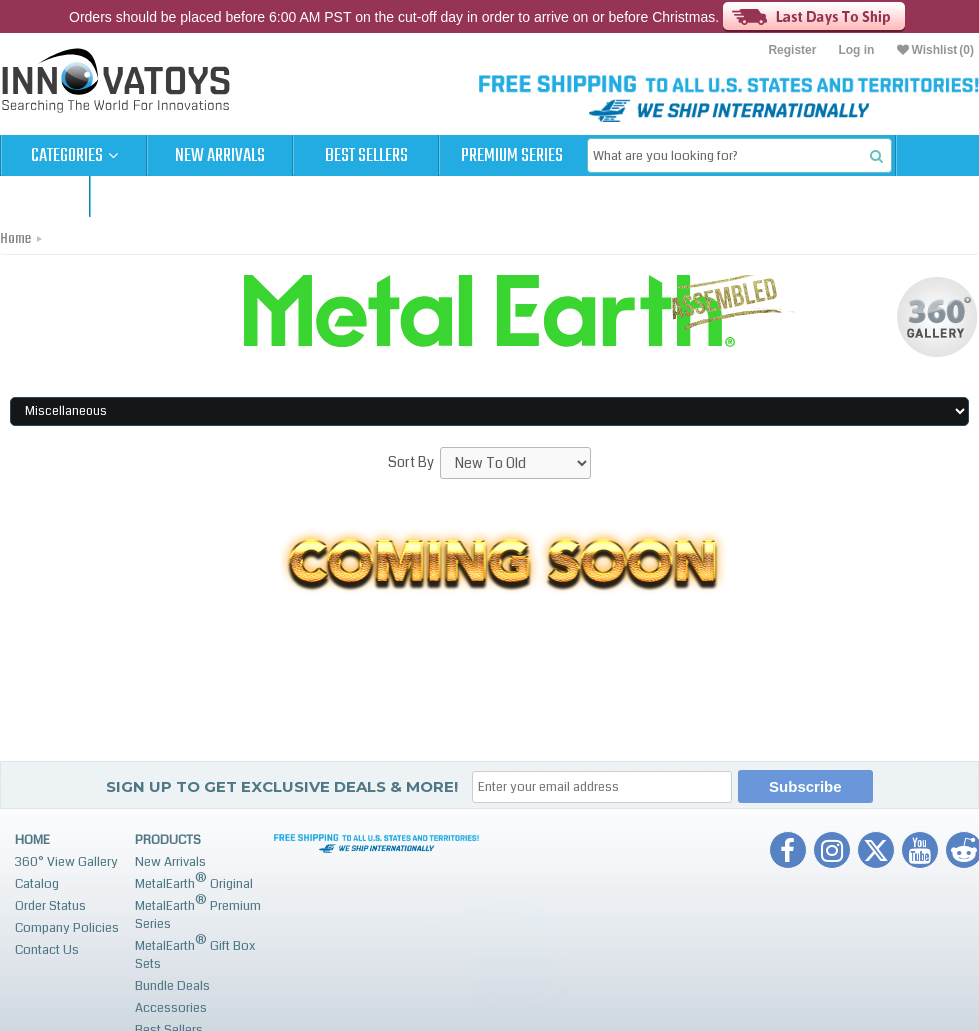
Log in (856, 50)
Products (168, 840)
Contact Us (47, 950)
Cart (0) (44, 196)
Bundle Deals (172, 986)
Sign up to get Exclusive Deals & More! (282, 786)
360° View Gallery (66, 862)
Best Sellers (366, 156)
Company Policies (67, 928)
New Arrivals (220, 156)
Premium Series (512, 156)
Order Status (50, 906)
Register (792, 50)
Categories (74, 156)
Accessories (171, 1008)
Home (15, 239)
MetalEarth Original (194, 881)
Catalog (37, 884)
